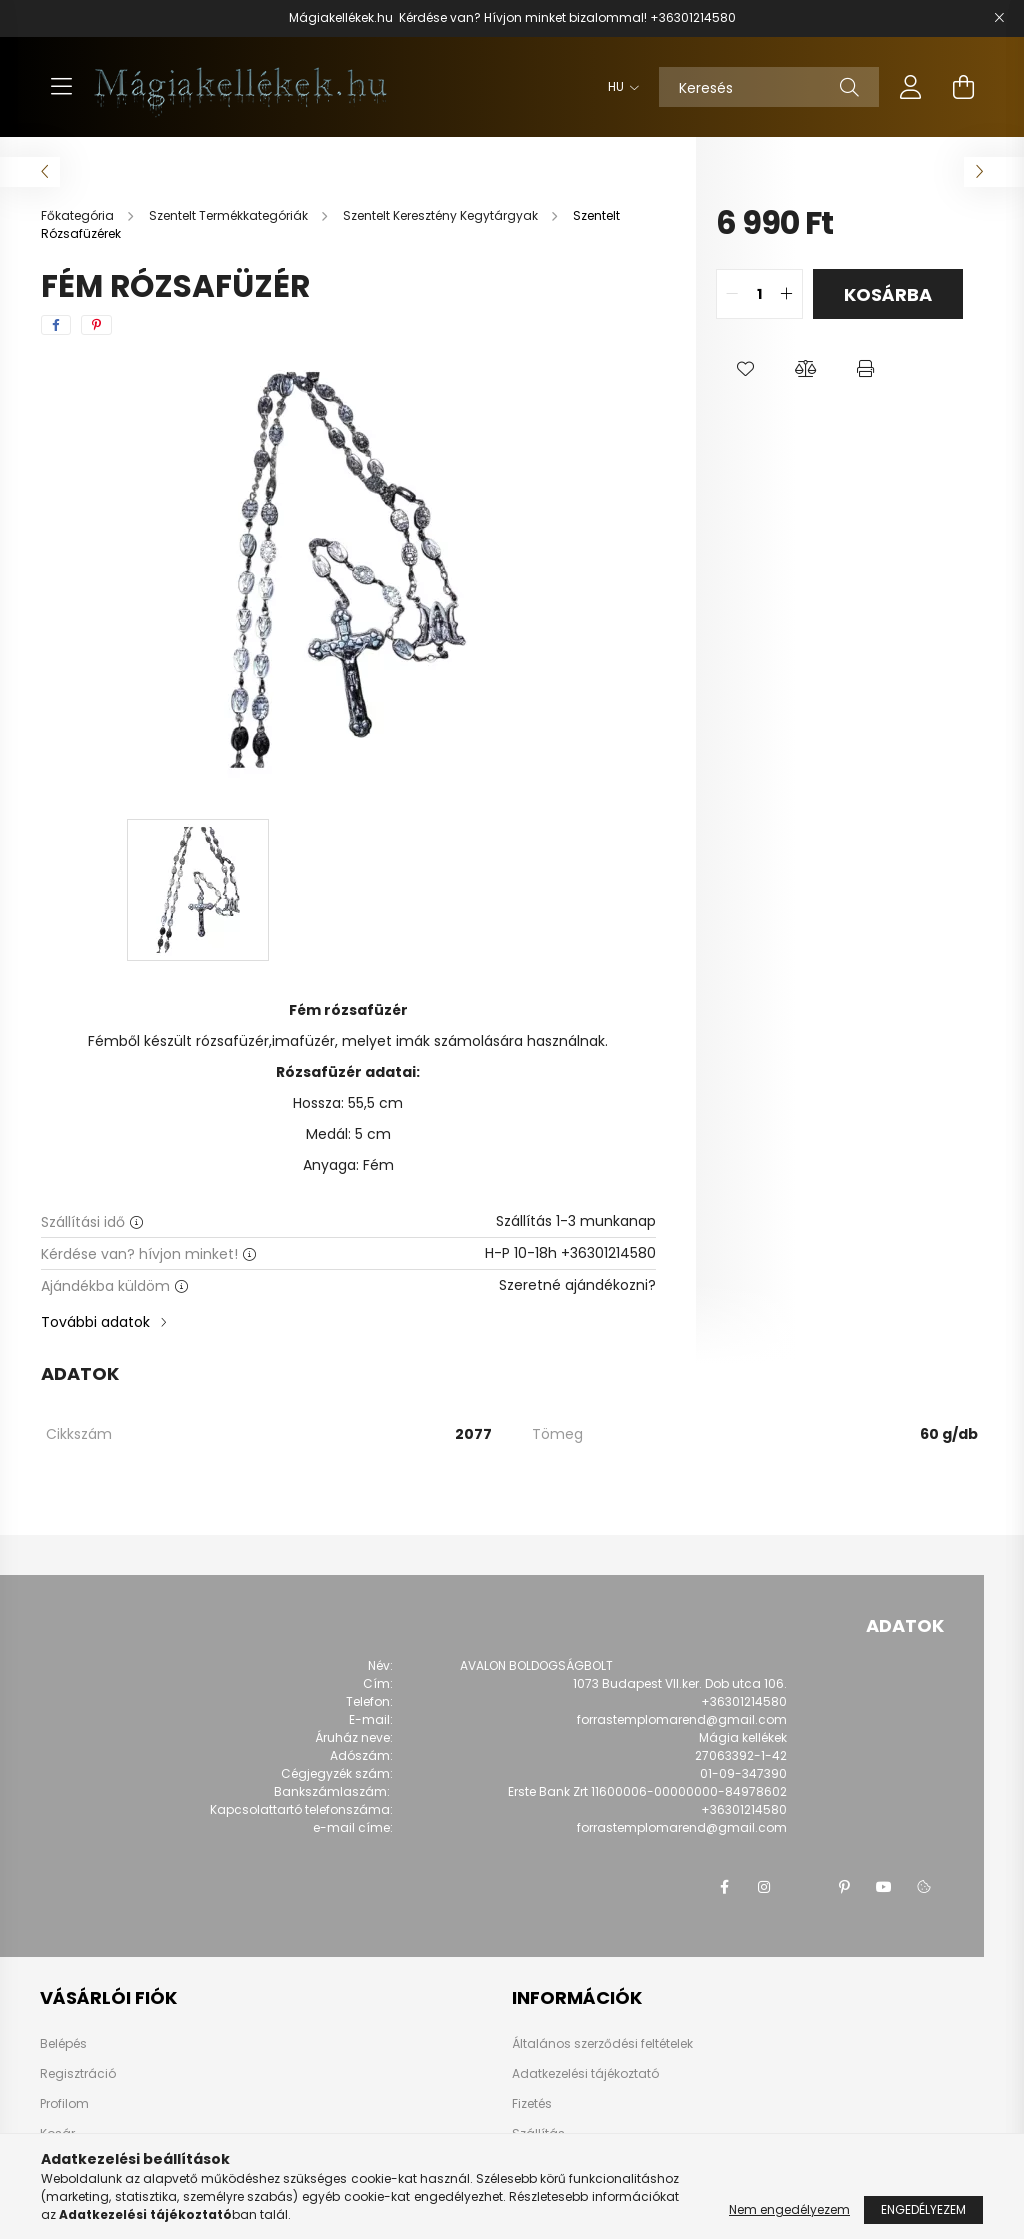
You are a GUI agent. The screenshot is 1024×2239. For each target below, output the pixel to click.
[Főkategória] (79, 215)
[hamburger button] (61, 87)
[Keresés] (769, 87)
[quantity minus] (732, 294)
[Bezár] (999, 18)
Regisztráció (78, 2074)
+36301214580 (693, 17)
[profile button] (911, 87)
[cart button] (963, 87)
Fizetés (532, 2103)
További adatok (95, 1322)
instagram (764, 1887)
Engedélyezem (923, 2209)
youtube (884, 1887)
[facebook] (56, 325)
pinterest (844, 1887)
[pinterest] (96, 325)
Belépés (63, 2044)
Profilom (64, 2104)
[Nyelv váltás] (618, 87)
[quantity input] (759, 294)
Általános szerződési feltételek (602, 2043)
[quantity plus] (787, 294)
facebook (724, 1887)
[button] (746, 369)
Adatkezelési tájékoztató (585, 2073)
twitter (804, 1887)
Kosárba (888, 294)
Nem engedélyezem (789, 2209)
